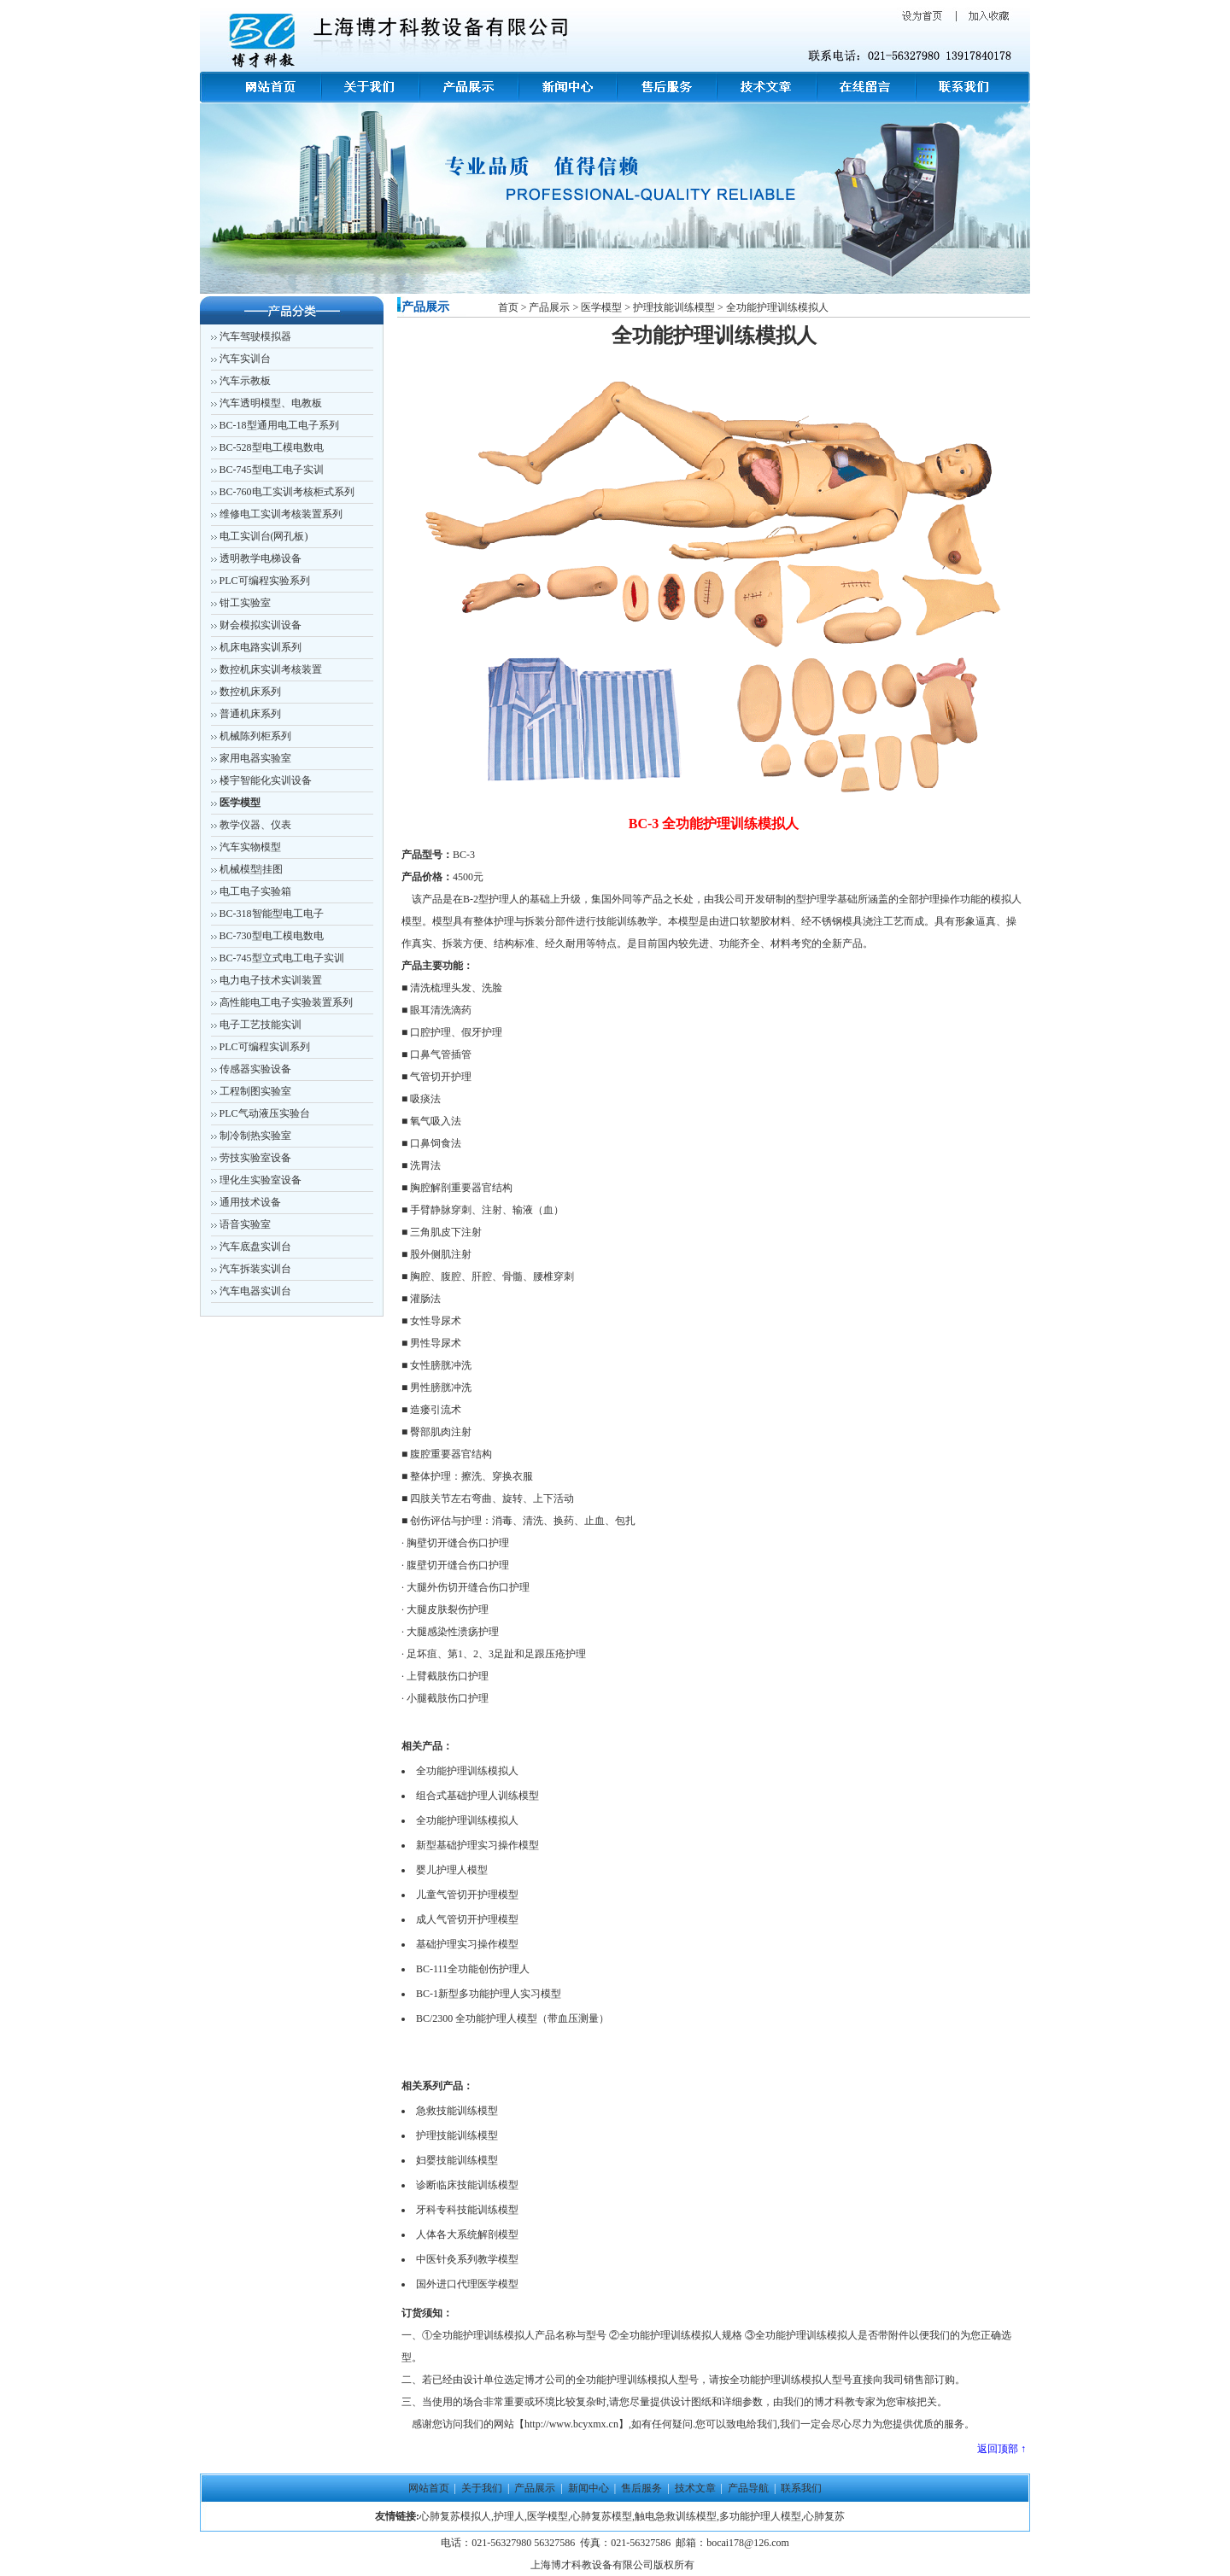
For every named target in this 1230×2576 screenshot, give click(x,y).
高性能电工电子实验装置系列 (286, 1002)
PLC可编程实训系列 (265, 1047)
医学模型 (600, 307)
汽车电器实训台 (255, 1291)
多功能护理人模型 (760, 2516)
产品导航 (749, 2488)
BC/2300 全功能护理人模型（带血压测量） (512, 2018)
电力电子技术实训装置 (271, 980)
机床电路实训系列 (261, 647)
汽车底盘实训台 (255, 1247)
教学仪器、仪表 (255, 825)
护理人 (509, 2516)
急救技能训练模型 (457, 2111)
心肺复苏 (824, 2516)
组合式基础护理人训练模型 (477, 1796)
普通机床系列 (250, 714)
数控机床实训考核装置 (271, 669)
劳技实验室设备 (255, 1158)
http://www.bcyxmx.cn (571, 2424)
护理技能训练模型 (674, 307)
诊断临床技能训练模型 (467, 2185)
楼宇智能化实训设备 (266, 780)
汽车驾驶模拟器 (255, 336)
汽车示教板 (245, 381)
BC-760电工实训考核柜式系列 (287, 492)
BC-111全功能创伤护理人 (473, 1969)
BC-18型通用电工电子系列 (279, 425)
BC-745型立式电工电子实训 (282, 958)
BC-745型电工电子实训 (272, 470)
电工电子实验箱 (255, 891)
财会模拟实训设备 (261, 625)
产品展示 (549, 307)
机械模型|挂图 (251, 869)
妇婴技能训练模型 (457, 2160)
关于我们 (481, 2488)
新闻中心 (588, 2488)
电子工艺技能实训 (261, 1025)
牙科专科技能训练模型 (467, 2210)
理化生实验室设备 (261, 1180)
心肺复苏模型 (601, 2516)
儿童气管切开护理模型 (467, 1895)
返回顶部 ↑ (1001, 2449)
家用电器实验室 (255, 758)
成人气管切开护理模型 (467, 1919)
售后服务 (641, 2488)
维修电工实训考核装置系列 (281, 514)
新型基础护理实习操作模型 (477, 1845)
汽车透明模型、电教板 (271, 403)
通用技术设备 (250, 1202)
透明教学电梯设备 (261, 558)
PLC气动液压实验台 (265, 1113)
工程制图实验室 (255, 1091)
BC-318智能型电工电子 (272, 914)
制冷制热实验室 (255, 1136)
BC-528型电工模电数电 (272, 447)
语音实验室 (245, 1224)
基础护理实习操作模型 (467, 1944)
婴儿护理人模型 (452, 1870)
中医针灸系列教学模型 (467, 2259)
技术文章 (695, 2488)
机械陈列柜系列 (255, 736)
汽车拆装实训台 (255, 1269)
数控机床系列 (250, 692)
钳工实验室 (245, 603)
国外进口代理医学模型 (467, 2284)
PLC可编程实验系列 (265, 581)
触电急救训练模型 (676, 2516)
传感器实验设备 (255, 1069)
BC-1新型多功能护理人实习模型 (488, 1994)
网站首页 (428, 2488)
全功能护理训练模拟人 (777, 307)
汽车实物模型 (249, 847)
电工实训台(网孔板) (264, 536)
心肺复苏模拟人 (455, 2516)
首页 (509, 307)
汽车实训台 (245, 359)
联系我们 (801, 2488)
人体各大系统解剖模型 (467, 2234)
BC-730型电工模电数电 (272, 936)
